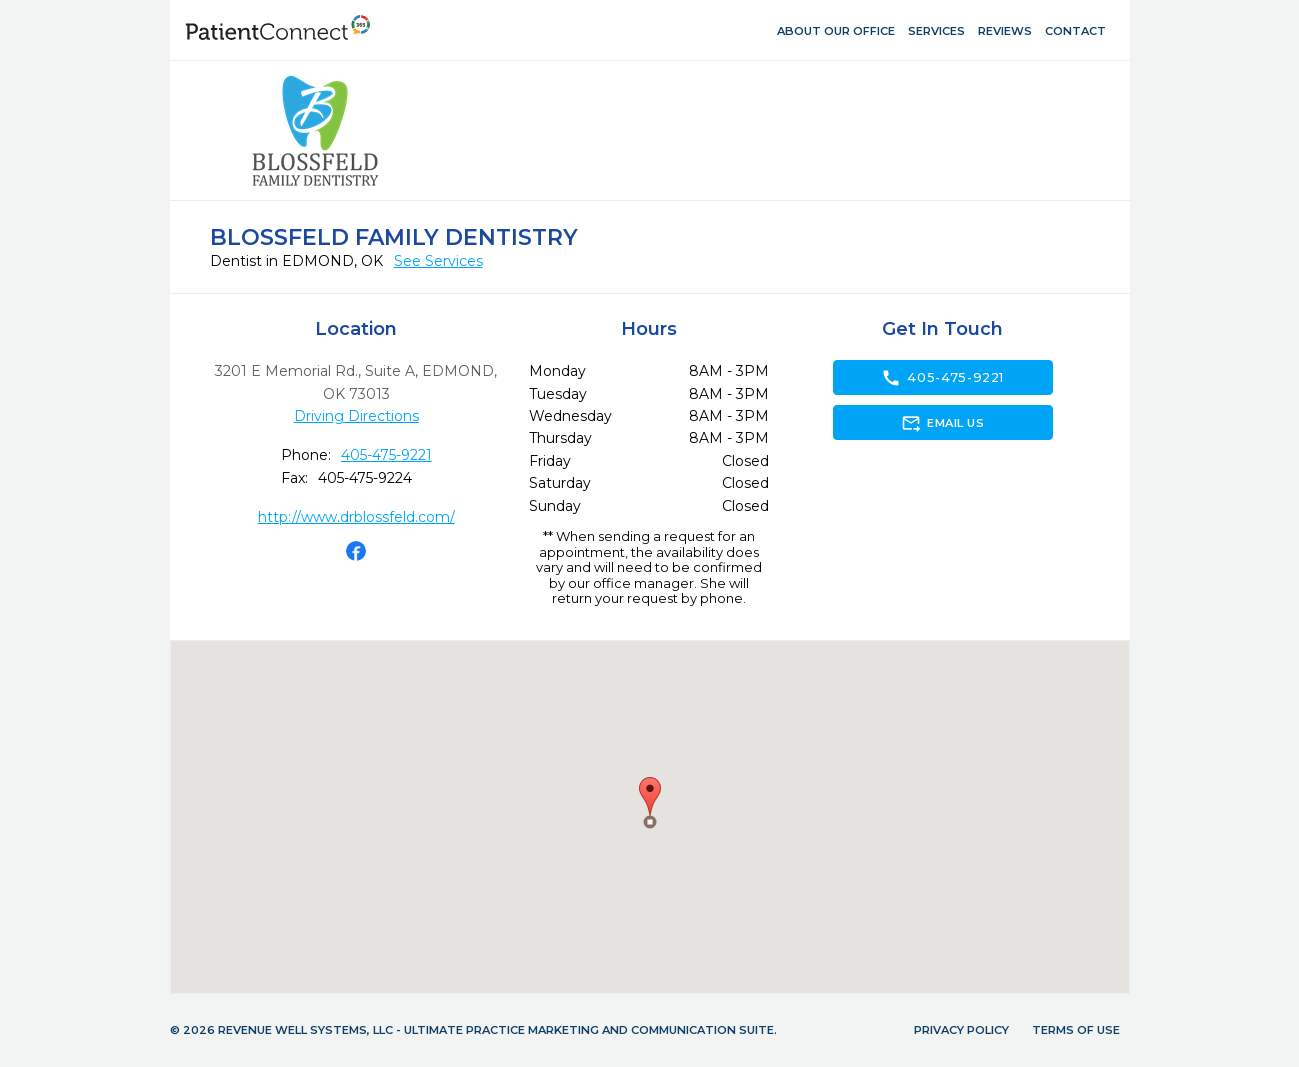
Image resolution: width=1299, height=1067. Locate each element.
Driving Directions (356, 416)
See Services (438, 261)
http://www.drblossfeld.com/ (356, 517)
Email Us (942, 423)
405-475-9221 (386, 455)
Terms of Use (1076, 1030)
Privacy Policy (961, 1030)
